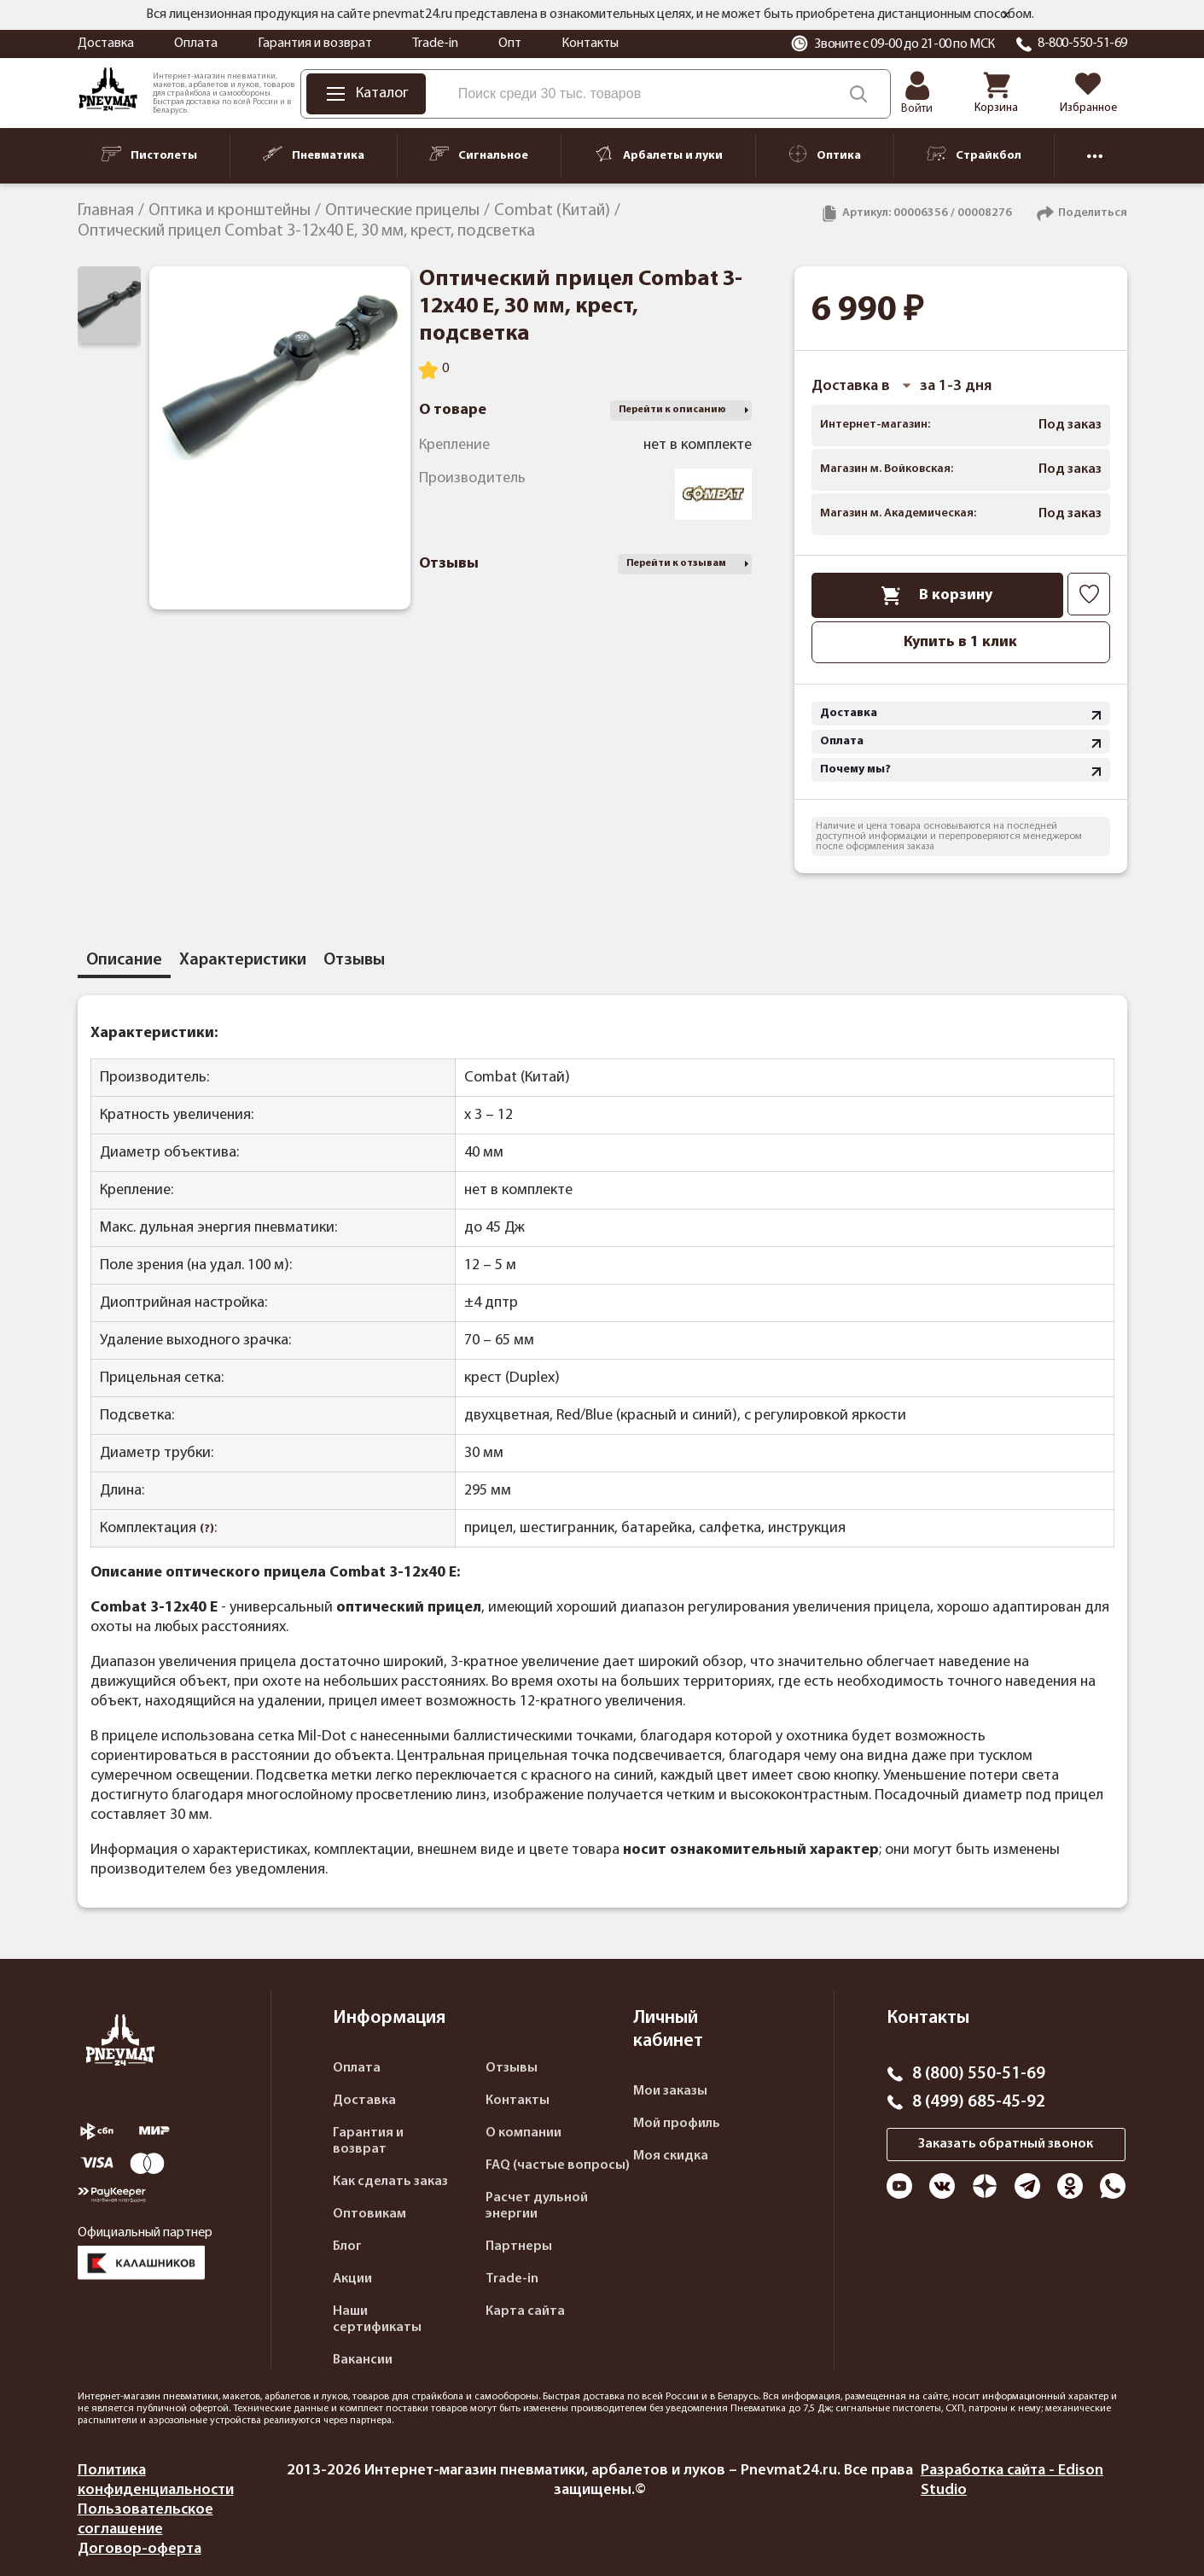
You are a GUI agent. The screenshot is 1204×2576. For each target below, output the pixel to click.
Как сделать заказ (390, 2181)
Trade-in (435, 43)
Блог (347, 2246)
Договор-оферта (139, 2549)
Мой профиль (676, 2123)
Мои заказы (670, 2091)
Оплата (196, 43)
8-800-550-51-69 (1082, 43)
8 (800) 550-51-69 (978, 2074)
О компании (523, 2133)
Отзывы (512, 2068)
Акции (352, 2279)
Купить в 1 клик (960, 642)
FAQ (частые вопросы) (558, 2165)
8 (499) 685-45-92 (978, 2102)
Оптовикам (369, 2214)
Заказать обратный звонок (1005, 2144)
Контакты (590, 43)
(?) (207, 1529)
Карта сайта (525, 2311)
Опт (509, 43)
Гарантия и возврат (315, 43)
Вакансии (363, 2360)
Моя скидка (670, 2156)
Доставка (106, 43)
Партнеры (519, 2246)
